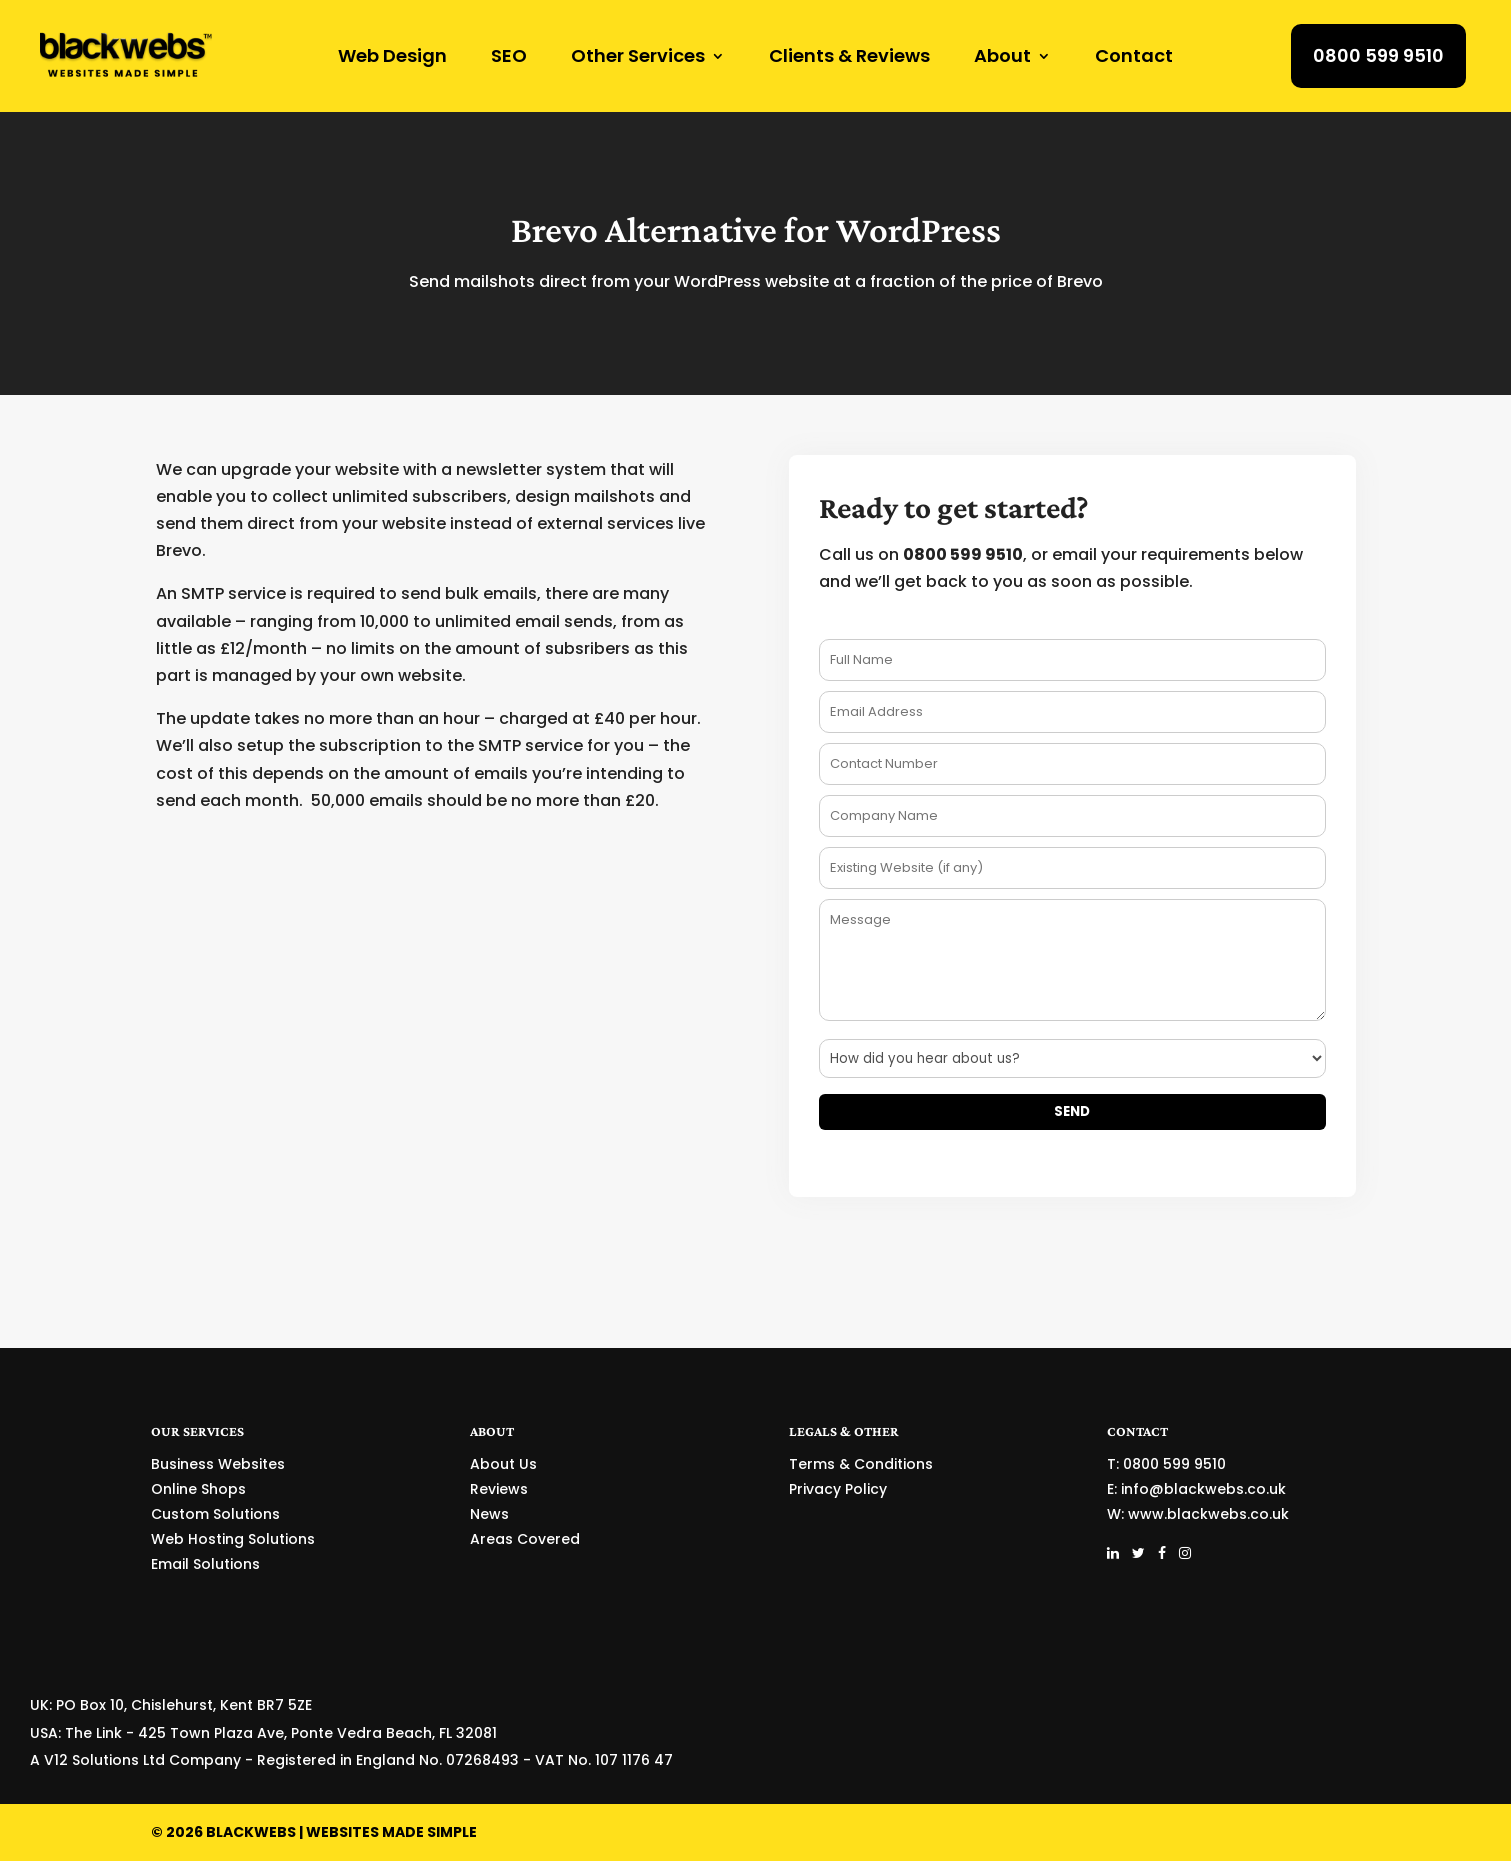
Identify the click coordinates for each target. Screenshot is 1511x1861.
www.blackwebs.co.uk (1208, 1514)
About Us (503, 1464)
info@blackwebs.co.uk (1203, 1489)
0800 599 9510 (1378, 55)
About (1002, 58)
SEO (509, 58)
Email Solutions (205, 1564)
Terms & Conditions (861, 1464)
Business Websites (218, 1464)
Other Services (638, 58)
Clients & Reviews (849, 58)
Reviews (499, 1489)
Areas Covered (525, 1539)
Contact (1134, 58)
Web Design (392, 58)
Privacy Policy (838, 1489)
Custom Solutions (215, 1514)
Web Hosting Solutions (233, 1539)
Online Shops (198, 1489)
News (489, 1514)
